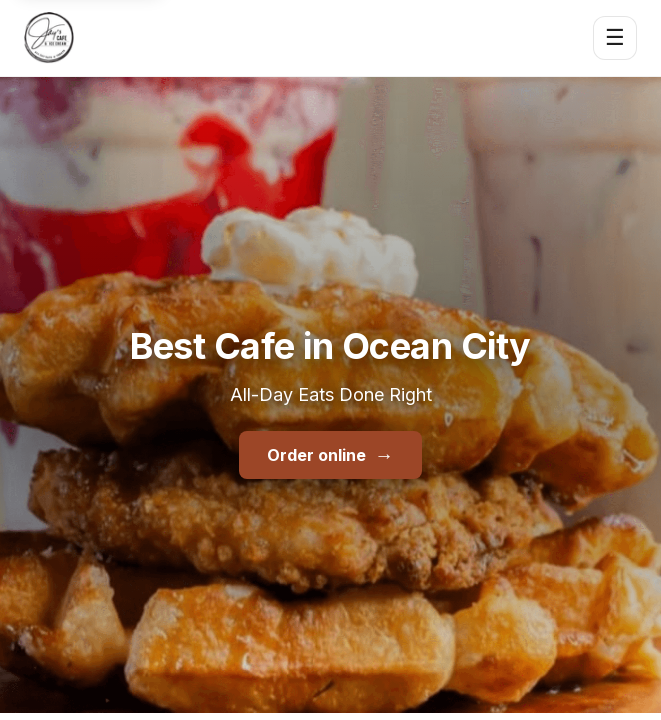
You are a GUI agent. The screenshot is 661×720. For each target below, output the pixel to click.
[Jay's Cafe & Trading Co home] (49, 38)
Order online (330, 455)
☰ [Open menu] (615, 37)
